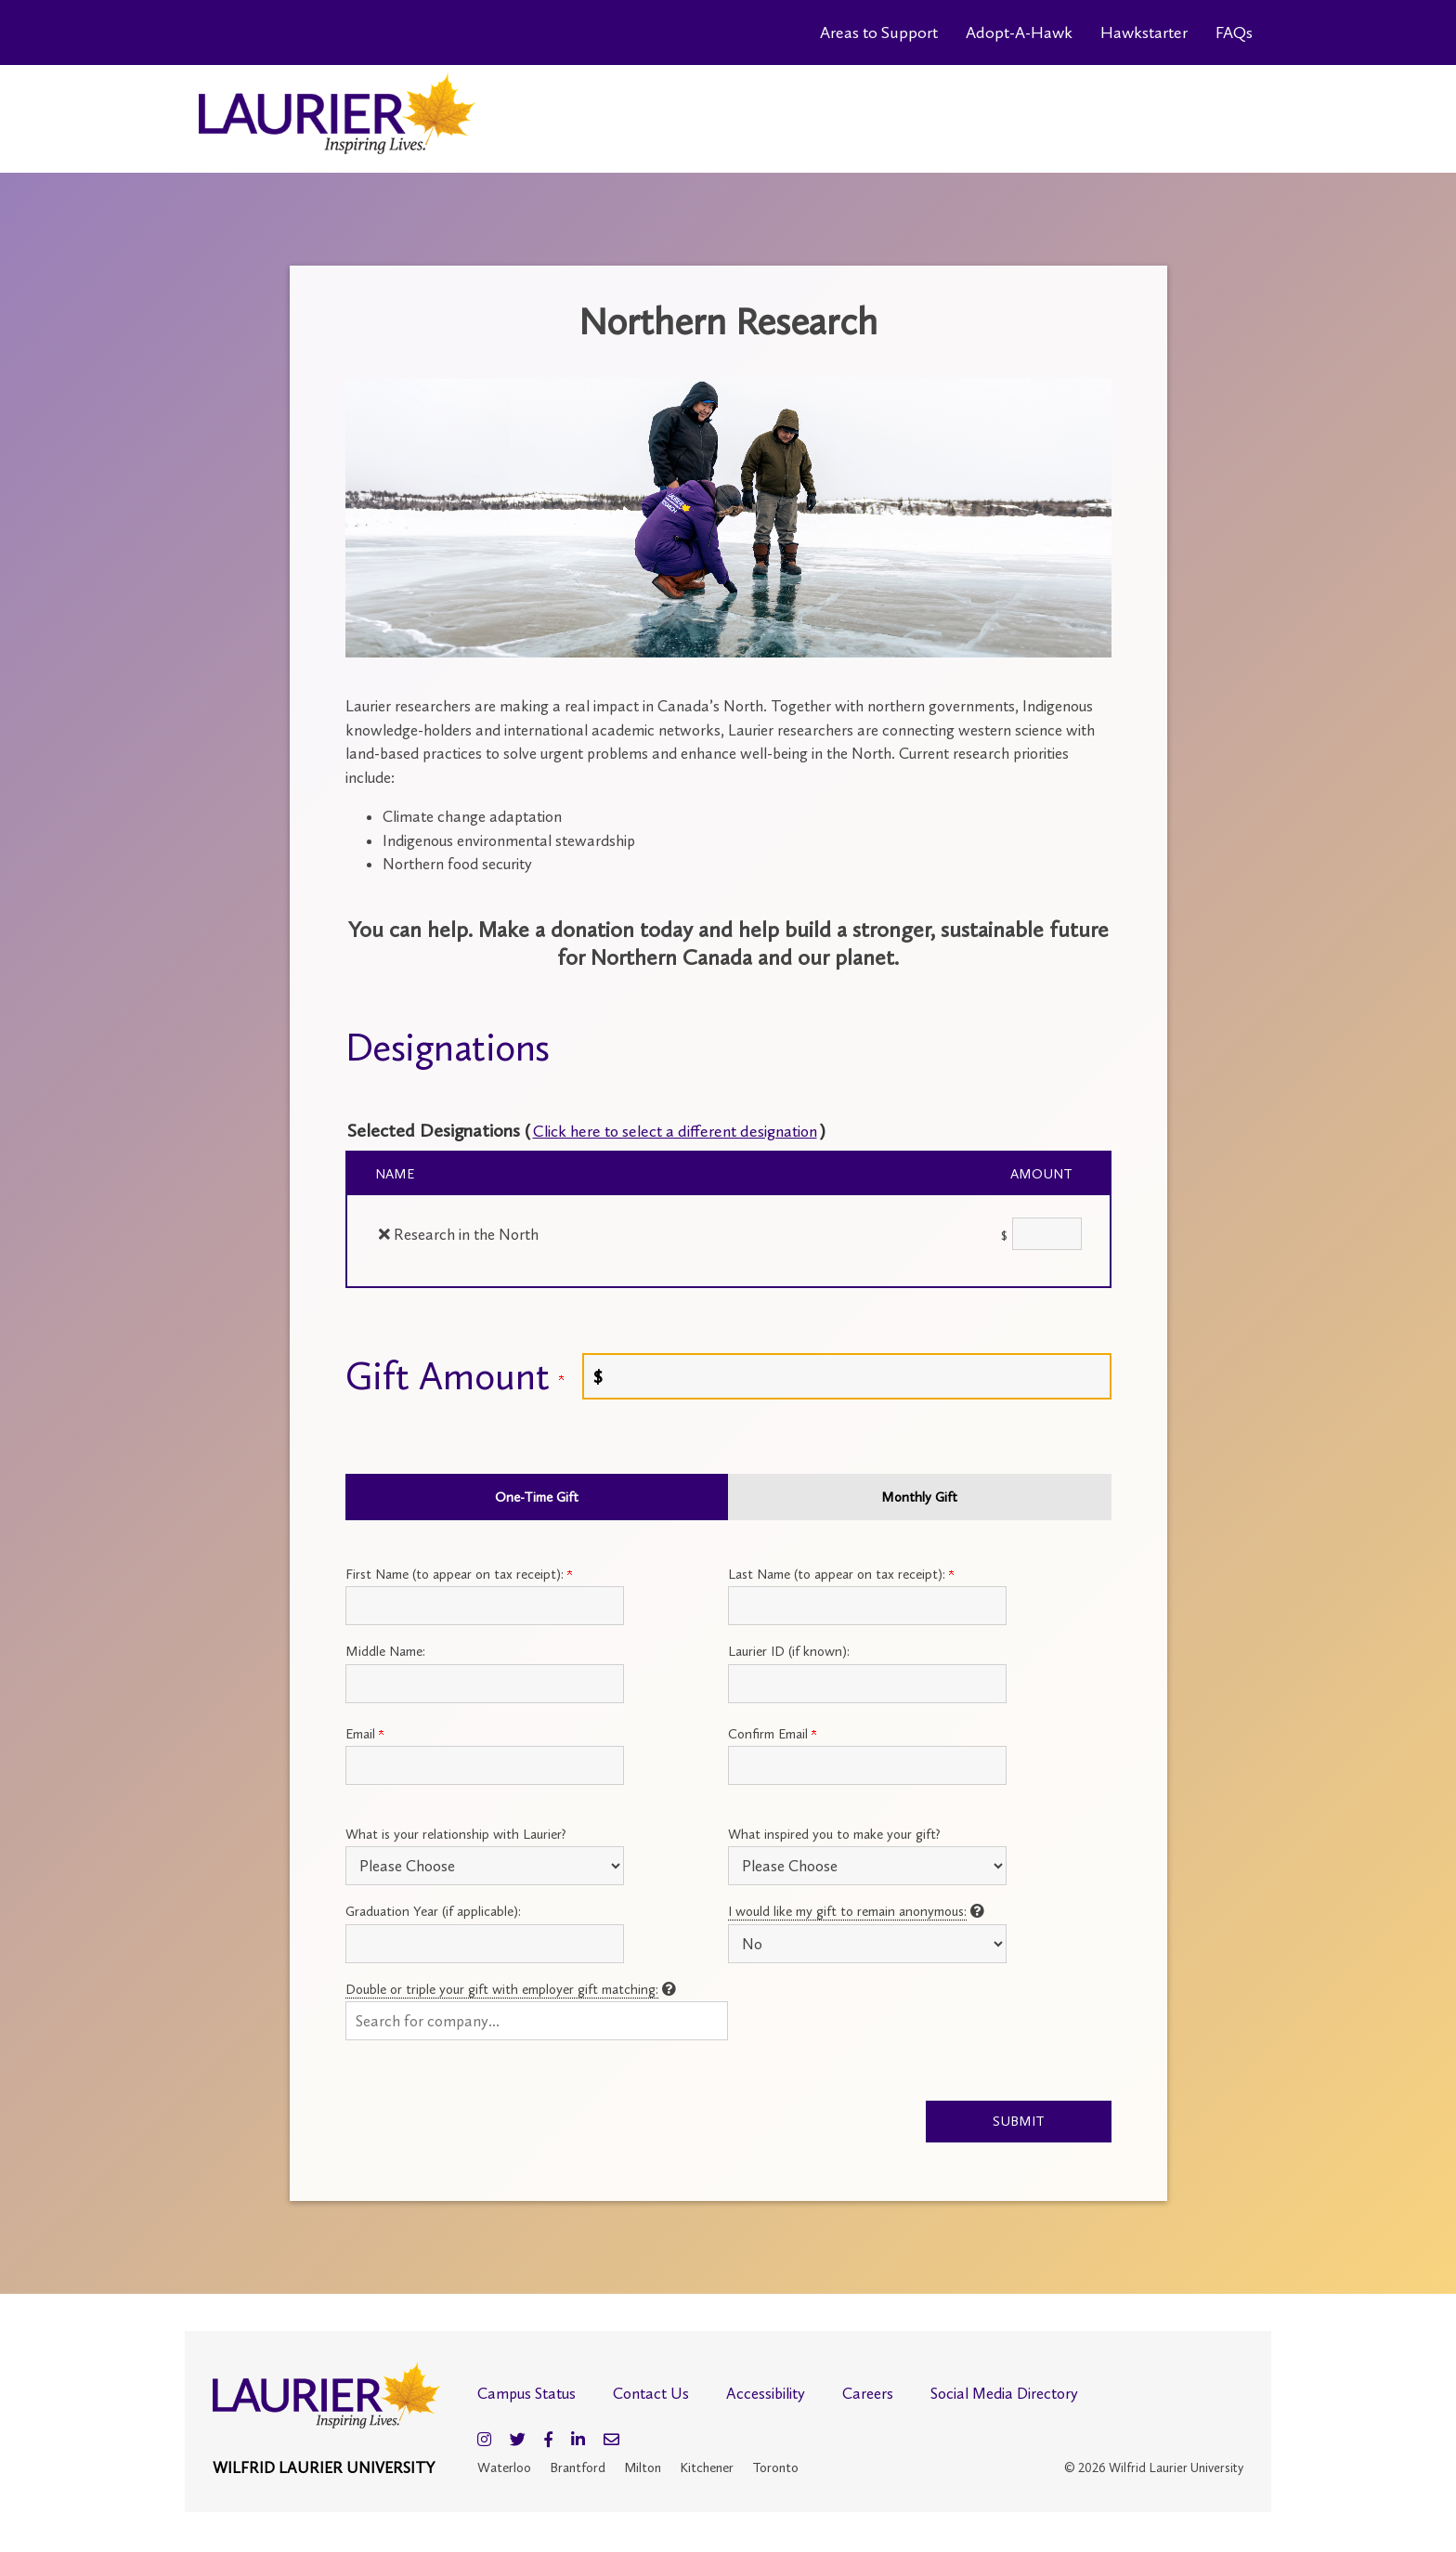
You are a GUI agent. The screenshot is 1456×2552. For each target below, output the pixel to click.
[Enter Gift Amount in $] (847, 1376)
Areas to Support (879, 32)
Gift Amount (454, 1376)
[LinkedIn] (578, 2442)
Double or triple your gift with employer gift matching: (501, 1989)
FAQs (1234, 32)
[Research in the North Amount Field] (1047, 1233)
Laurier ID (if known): (789, 1651)
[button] (537, 2020)
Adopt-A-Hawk (1019, 32)
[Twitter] (517, 2442)
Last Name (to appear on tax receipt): (841, 1574)
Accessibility (765, 2395)
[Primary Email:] (484, 1765)
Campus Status (526, 2395)
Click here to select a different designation (698, 1130)
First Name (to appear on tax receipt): (458, 1574)
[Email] (611, 2442)
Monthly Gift (919, 1497)
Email (364, 1733)
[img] (384, 1234)
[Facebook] (548, 2442)
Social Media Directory (1004, 2395)
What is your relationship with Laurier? (455, 1834)
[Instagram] (484, 2442)
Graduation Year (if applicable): (433, 1911)
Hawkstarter (1144, 32)
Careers (867, 2395)
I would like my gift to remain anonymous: (847, 1911)
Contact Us (651, 2395)
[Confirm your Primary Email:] (867, 1765)
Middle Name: (385, 1651)
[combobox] (537, 2020)
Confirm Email (772, 1733)
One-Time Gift (536, 1497)
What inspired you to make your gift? (834, 1834)
